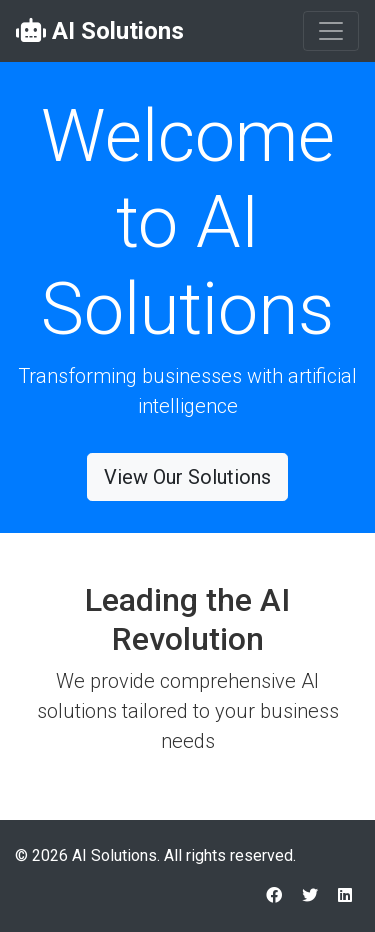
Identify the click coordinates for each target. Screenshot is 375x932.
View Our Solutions (187, 477)
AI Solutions (100, 31)
